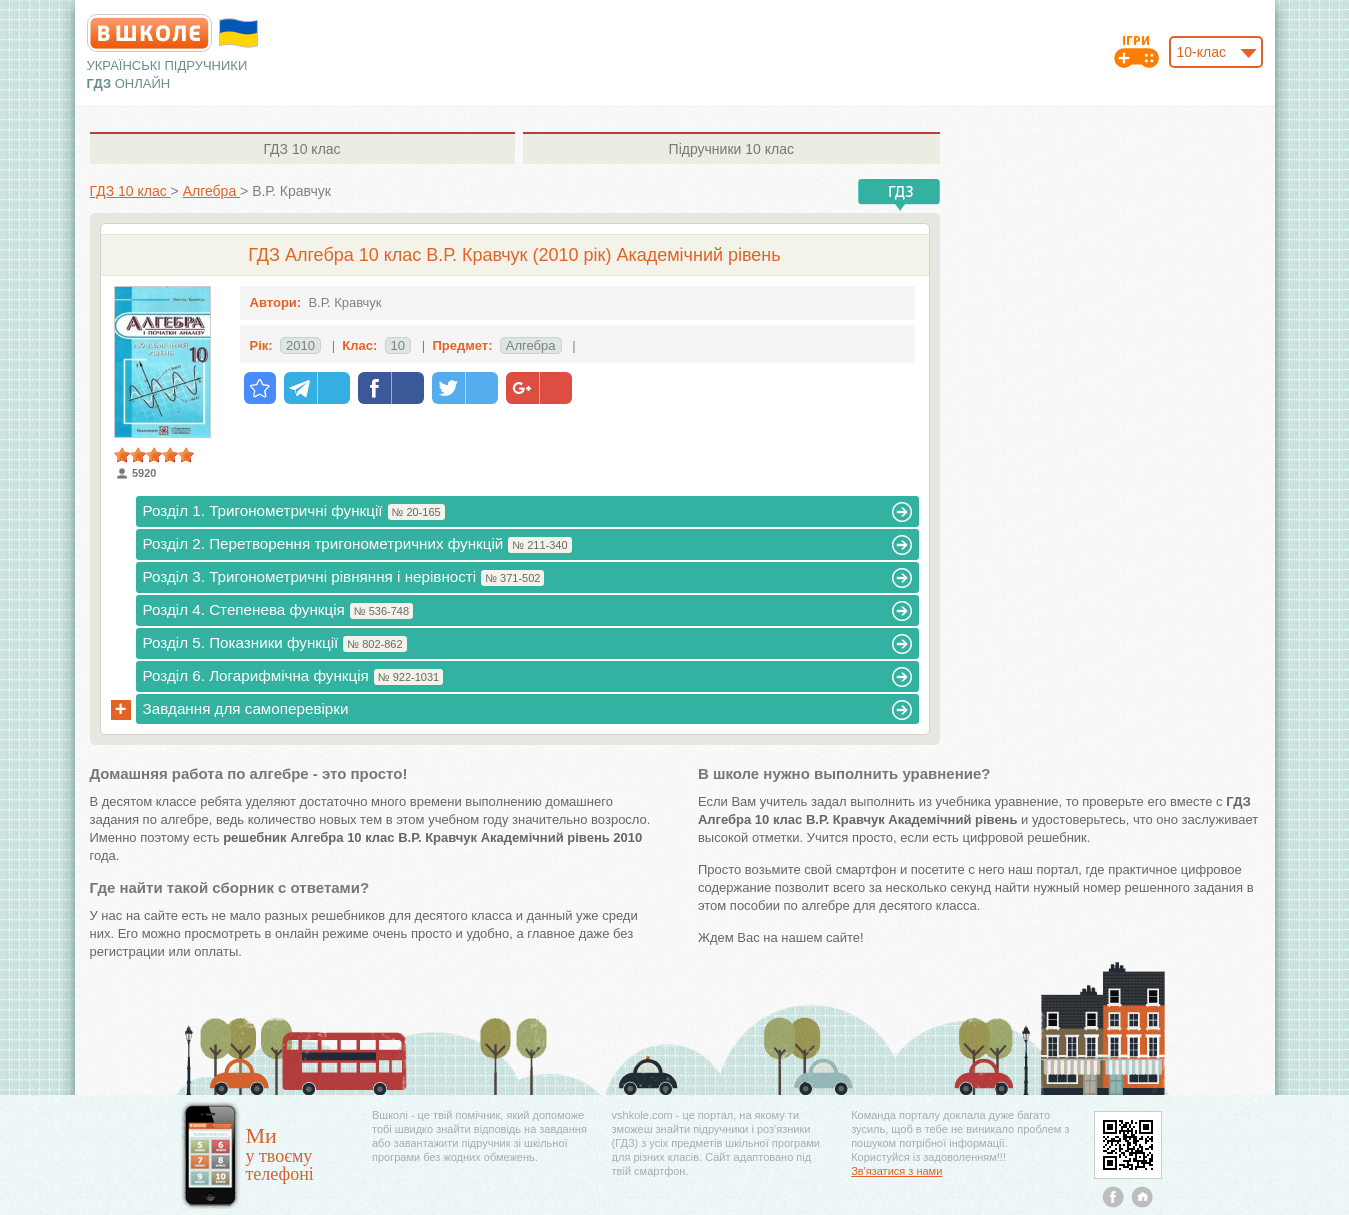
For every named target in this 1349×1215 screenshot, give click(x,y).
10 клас (301, 149)
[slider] (154, 455)
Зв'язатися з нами (896, 1171)
